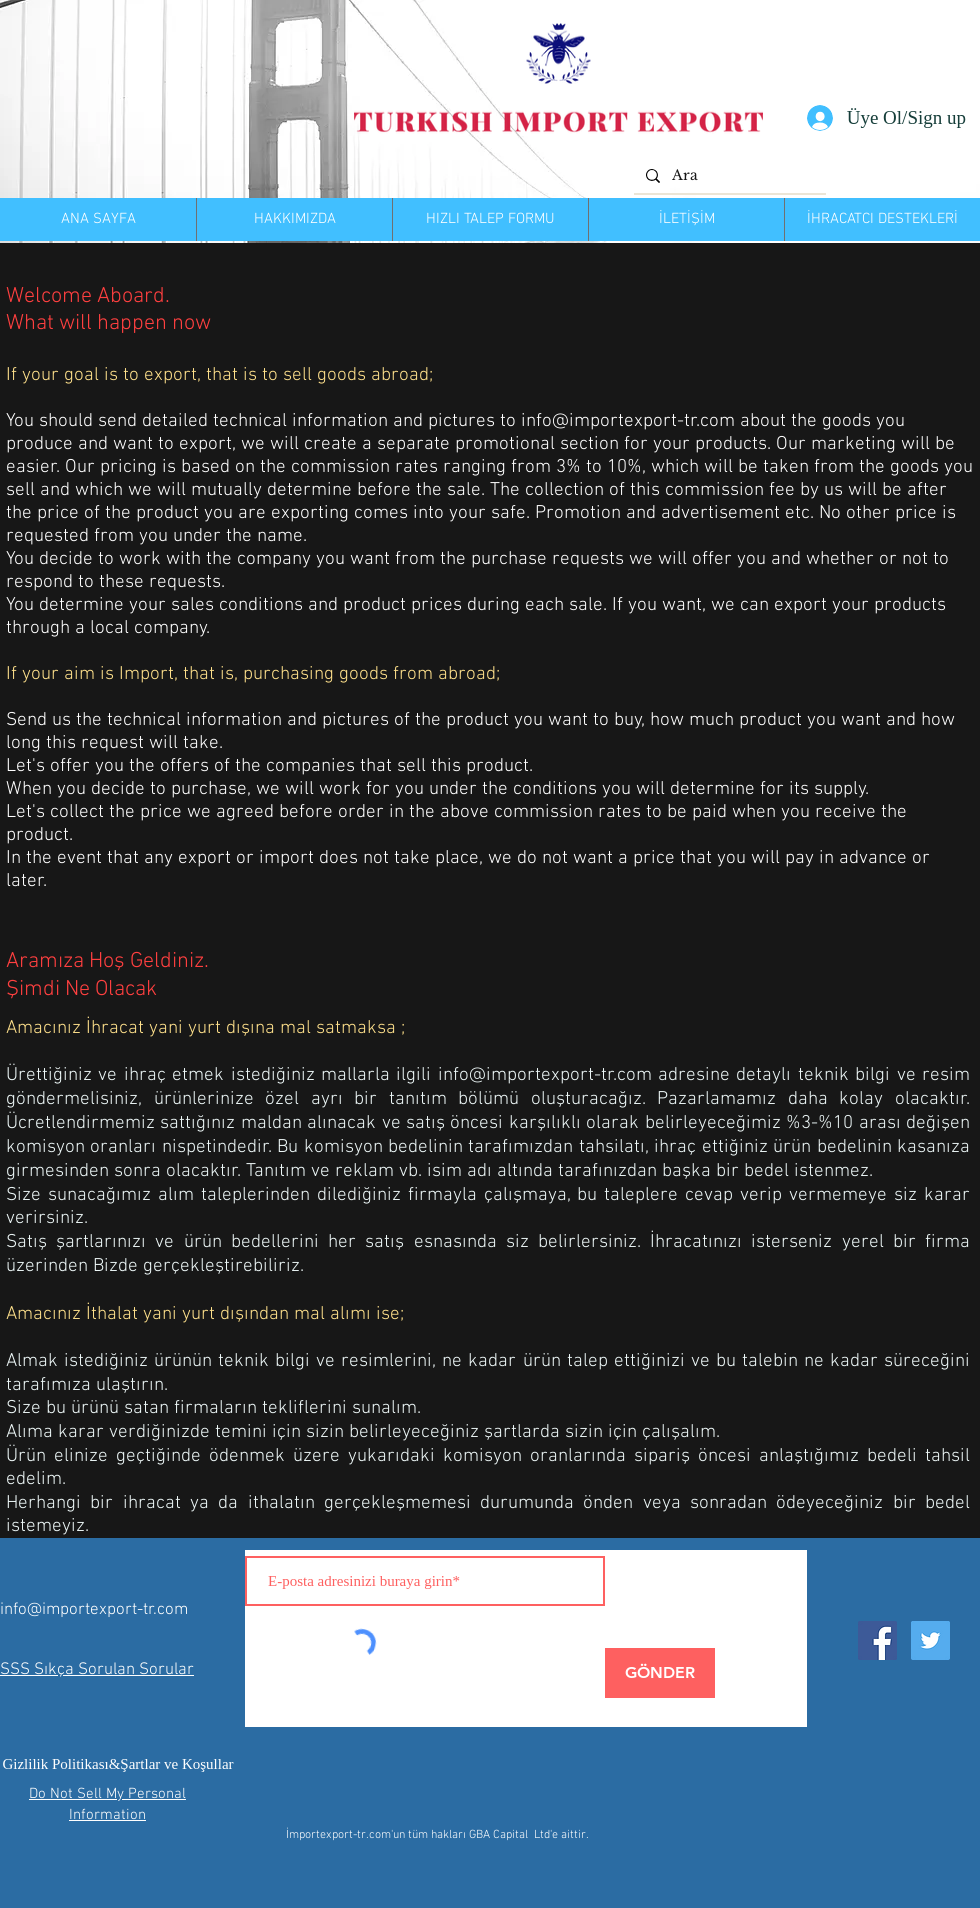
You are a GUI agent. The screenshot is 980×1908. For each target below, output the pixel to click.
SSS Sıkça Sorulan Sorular (97, 1670)
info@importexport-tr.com (628, 421)
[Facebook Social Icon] (877, 1640)
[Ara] (728, 176)
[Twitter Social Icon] (930, 1640)
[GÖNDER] (660, 1673)
